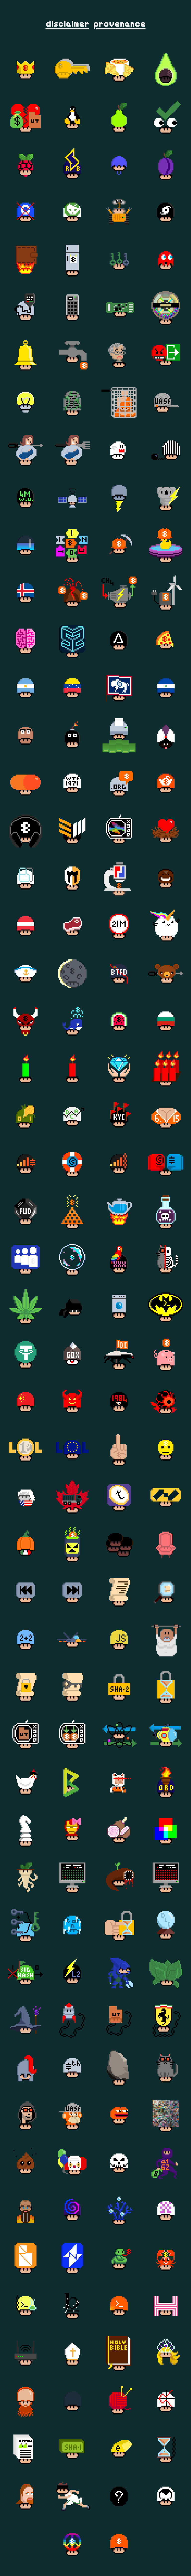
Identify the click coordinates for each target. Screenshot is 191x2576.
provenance (119, 24)
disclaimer (67, 24)
